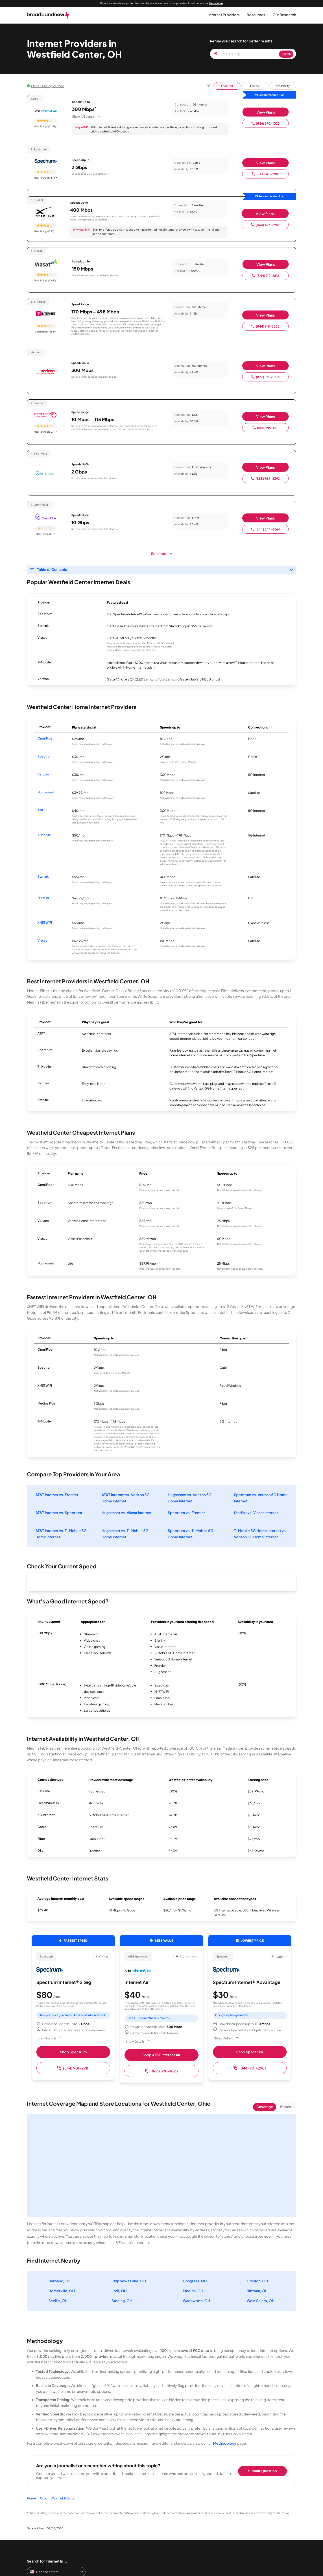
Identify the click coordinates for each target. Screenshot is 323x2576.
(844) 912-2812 (265, 275)
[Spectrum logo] (45, 162)
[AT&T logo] (45, 111)
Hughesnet (45, 792)
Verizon (43, 774)
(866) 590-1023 (265, 123)
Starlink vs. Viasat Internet (256, 1512)
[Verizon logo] (45, 372)
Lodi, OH (119, 2290)
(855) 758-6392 (265, 478)
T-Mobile (44, 835)
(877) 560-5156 (265, 377)
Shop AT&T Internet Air (161, 2054)
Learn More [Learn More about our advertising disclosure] (216, 3)
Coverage (264, 2107)
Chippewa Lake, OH (128, 2281)
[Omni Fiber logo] (45, 517)
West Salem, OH (261, 2300)
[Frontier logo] (45, 415)
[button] (224, 15)
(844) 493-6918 (265, 225)
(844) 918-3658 (265, 326)
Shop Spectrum (73, 2052)
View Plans (265, 112)
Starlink (43, 876)
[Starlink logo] (45, 212)
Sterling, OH (121, 2300)
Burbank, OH (59, 2281)
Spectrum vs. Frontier (186, 1512)
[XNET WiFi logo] (45, 473)
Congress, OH (195, 2281)
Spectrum (44, 756)
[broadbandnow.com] (48, 15)
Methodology (224, 2443)
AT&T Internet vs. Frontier (56, 1494)
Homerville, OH (61, 2290)
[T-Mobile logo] (45, 314)
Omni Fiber (45, 738)
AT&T (41, 810)
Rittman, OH (257, 2290)
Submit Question (262, 2471)
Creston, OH (257, 2281)
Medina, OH (193, 2290)
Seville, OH (58, 2300)
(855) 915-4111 (265, 428)
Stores (285, 2107)
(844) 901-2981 (265, 174)
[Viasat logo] (45, 263)
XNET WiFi (44, 922)
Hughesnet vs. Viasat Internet (126, 1512)
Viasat (42, 940)
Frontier (43, 898)
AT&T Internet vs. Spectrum (58, 1512)
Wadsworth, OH (196, 2300)
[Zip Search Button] (286, 54)
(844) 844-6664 (265, 529)
